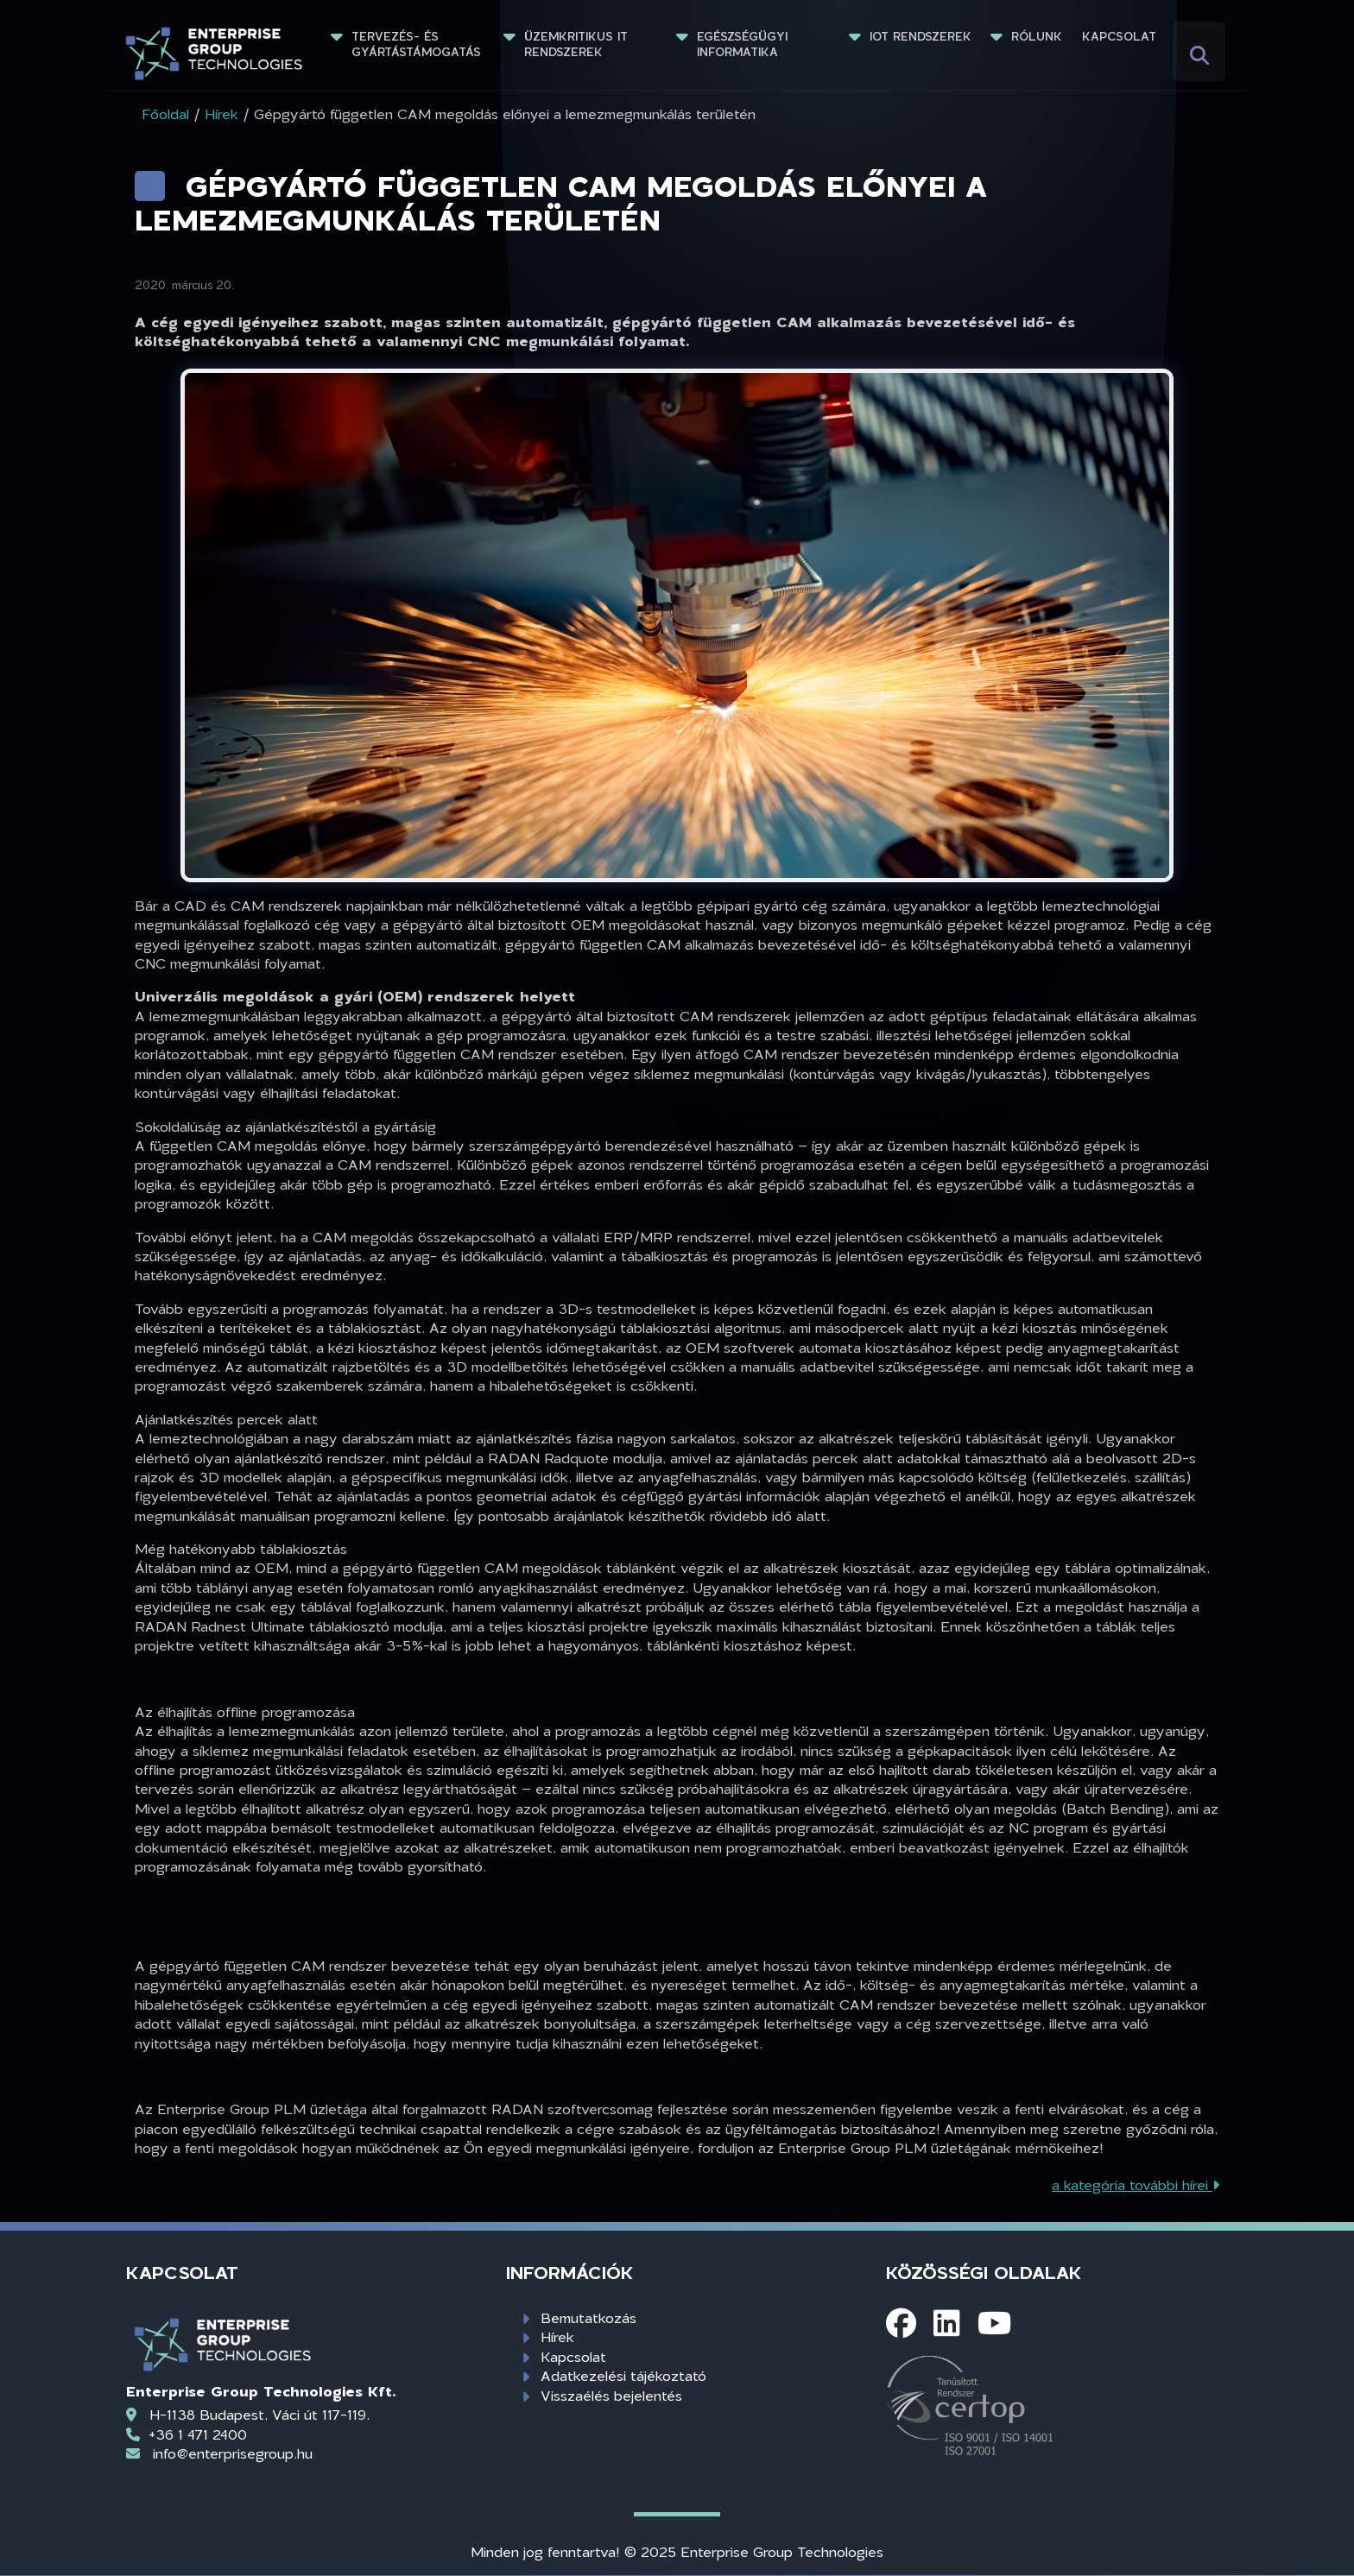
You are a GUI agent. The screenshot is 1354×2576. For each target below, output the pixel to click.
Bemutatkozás (588, 2317)
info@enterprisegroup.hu (233, 2453)
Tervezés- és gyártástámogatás (416, 44)
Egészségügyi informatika (744, 44)
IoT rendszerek (920, 36)
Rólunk (1036, 36)
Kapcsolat (1119, 36)
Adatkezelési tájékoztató (623, 2375)
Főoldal (165, 113)
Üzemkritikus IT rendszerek (578, 44)
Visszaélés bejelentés (611, 2395)
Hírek (557, 2336)
